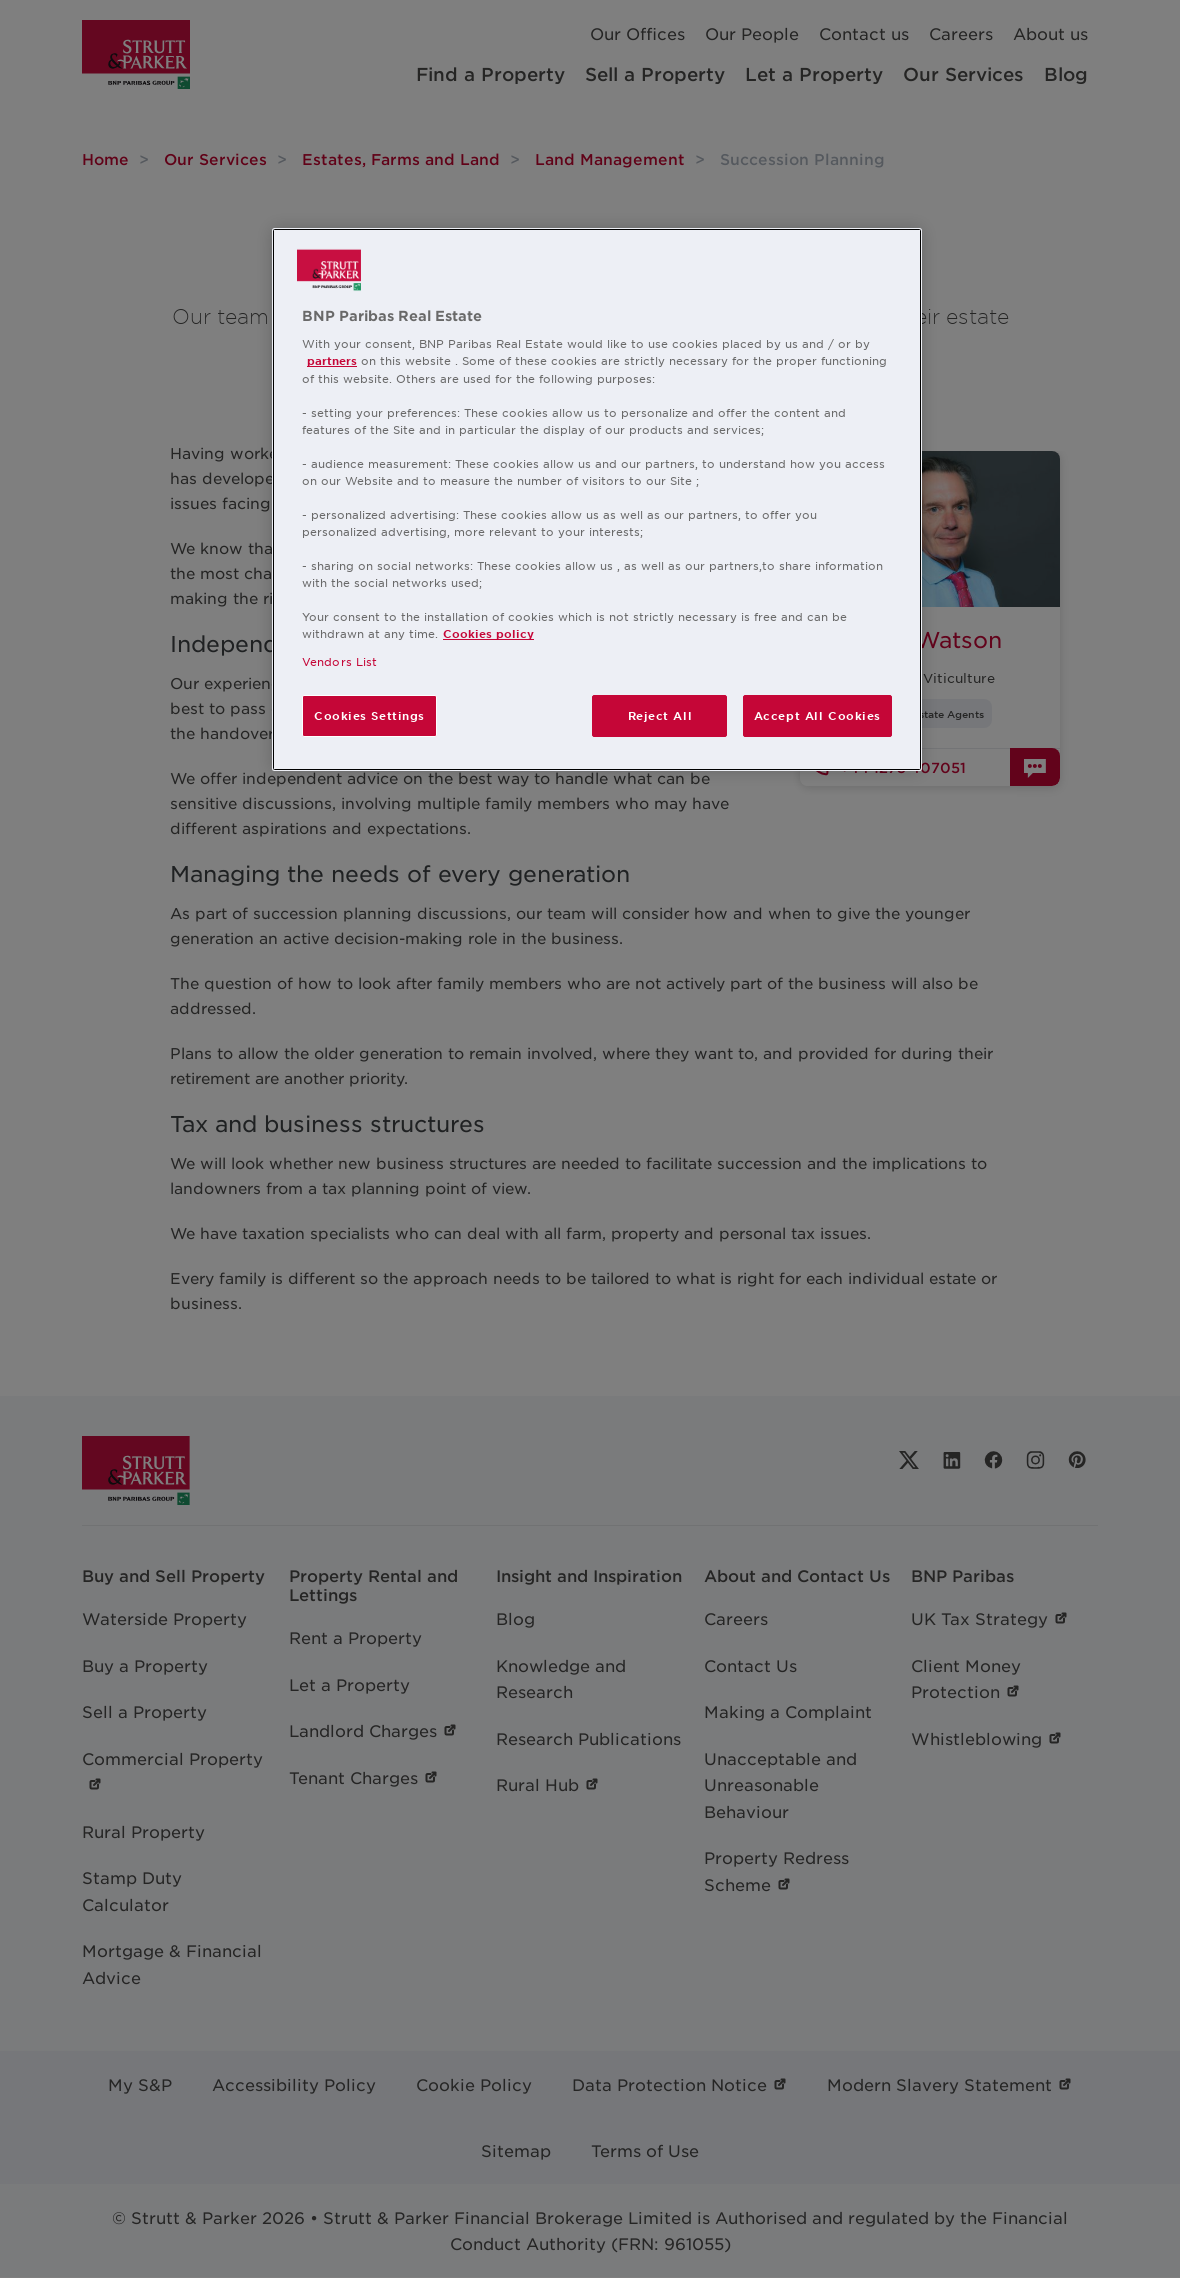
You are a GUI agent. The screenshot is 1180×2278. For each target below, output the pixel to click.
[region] (597, 499)
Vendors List (339, 661)
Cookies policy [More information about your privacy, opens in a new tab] (488, 633)
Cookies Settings (369, 715)
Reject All (660, 715)
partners (332, 360)
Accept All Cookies (817, 715)
